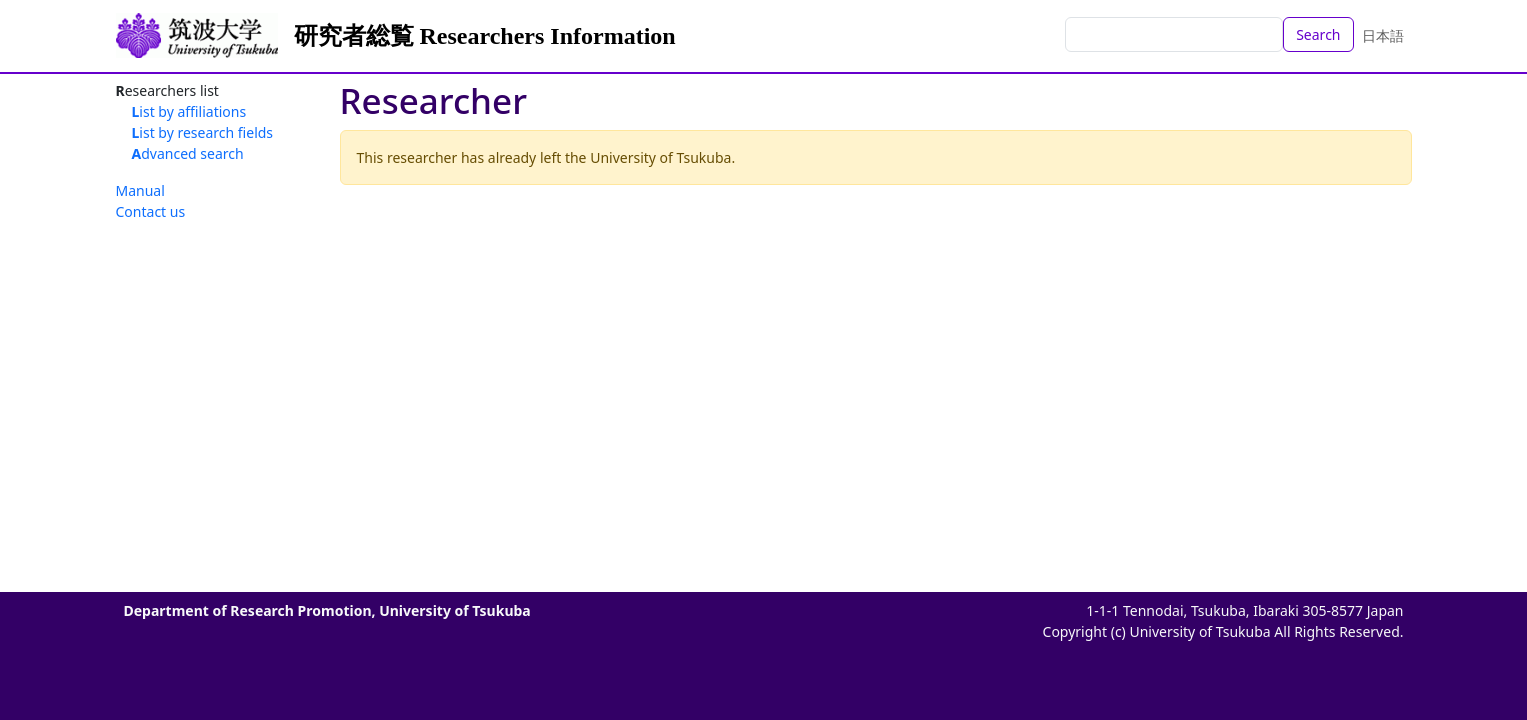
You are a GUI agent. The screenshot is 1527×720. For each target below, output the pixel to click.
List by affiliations (189, 111)
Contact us (151, 211)
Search (1318, 34)
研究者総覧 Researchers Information (485, 36)
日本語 (1383, 35)
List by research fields (203, 132)
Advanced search (188, 153)
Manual (140, 190)
